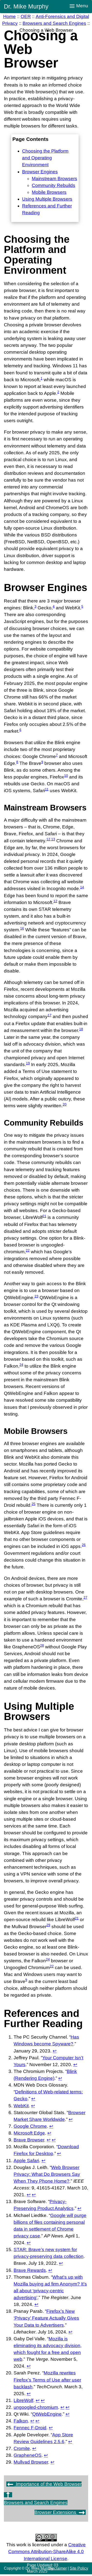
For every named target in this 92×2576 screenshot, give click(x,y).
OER (26, 16)
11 (47, 789)
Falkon (21, 2420)
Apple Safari (26, 2160)
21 (44, 1216)
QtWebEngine (47, 2414)
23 (36, 1296)
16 (22, 928)
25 (33, 1504)
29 (48, 1925)
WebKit (21, 2105)
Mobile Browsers (49, 192)
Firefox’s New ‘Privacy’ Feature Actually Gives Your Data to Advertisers (46, 2318)
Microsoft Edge (29, 2133)
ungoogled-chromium (36, 2407)
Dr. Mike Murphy (26, 6)
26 (84, 1545)
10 (66, 776)
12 (48, 839)
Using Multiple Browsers (47, 199)
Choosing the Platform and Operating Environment (45, 157)
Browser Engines (40, 171)
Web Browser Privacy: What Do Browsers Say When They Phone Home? (47, 2174)
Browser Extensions (58, 2512)
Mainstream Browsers (54, 178)
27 (85, 1597)
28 (42, 1645)
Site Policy (79, 2568)
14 (82, 887)
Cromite (22, 2448)
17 (49, 1015)
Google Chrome (30, 2126)
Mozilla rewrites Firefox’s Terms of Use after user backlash (47, 2379)
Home (9, 16)
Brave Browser (29, 2139)
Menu (79, 5)
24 (21, 1365)
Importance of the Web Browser (45, 2484)
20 (65, 1104)
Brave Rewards (30, 2270)
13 (53, 839)
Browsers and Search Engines (54, 23)
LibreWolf (23, 2400)
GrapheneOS (28, 2455)
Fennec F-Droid (30, 2427)
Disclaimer (57, 2568)
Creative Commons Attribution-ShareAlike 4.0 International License (47, 2551)
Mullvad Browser (31, 2462)
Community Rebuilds (53, 185)
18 (81, 1029)
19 (28, 1063)
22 (28, 1250)
